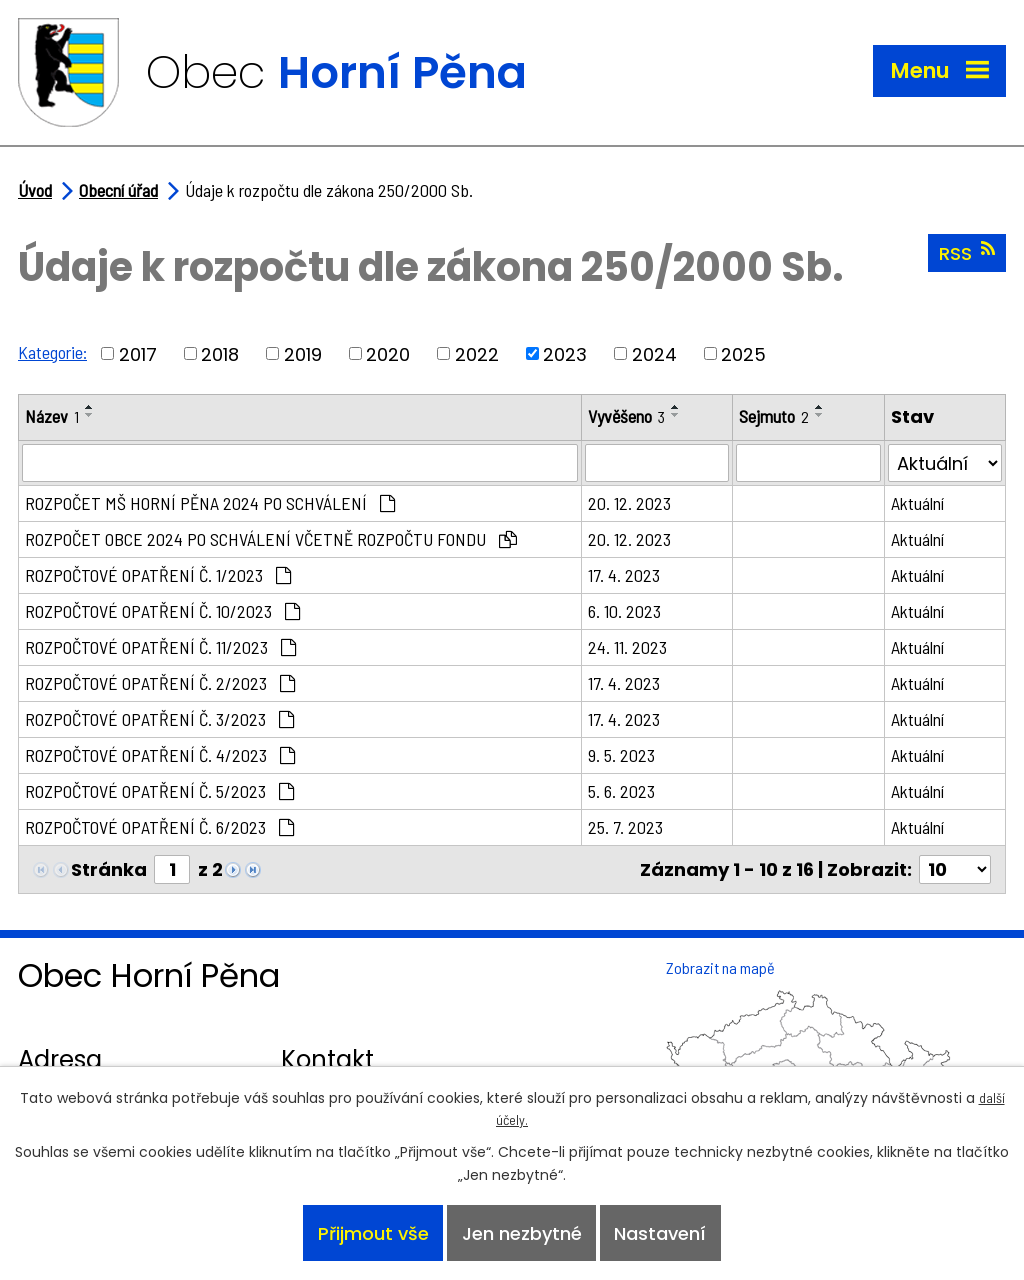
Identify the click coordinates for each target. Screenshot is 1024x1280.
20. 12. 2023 (629, 503)
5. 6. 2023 (621, 791)
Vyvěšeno (626, 416)
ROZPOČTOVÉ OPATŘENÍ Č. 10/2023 (162, 611)
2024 (654, 353)
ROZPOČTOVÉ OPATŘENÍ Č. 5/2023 (159, 791)
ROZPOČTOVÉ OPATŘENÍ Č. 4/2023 (160, 755)
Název (52, 416)
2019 (303, 353)
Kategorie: (52, 352)
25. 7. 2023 (625, 827)
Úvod (35, 190)
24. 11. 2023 (627, 647)
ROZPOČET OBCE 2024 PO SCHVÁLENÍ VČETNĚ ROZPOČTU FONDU (271, 539)
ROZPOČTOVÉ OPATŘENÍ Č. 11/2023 (160, 647)
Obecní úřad (118, 190)
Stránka (109, 869)
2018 (220, 353)
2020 (388, 353)
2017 (138, 353)
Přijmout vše (373, 1233)
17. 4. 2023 (624, 575)
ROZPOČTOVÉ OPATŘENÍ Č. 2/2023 (160, 683)
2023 (565, 353)
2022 (477, 353)
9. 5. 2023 (621, 755)
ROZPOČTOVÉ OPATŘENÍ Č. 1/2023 (158, 575)
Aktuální (917, 503)
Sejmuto (774, 416)
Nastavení (660, 1233)
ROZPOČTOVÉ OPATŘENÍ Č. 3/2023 (159, 719)
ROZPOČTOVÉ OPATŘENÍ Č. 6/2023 (159, 827)
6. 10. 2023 (624, 611)
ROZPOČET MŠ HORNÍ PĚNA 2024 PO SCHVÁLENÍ (210, 503)
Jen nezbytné (522, 1233)
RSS (967, 253)
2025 (743, 353)
